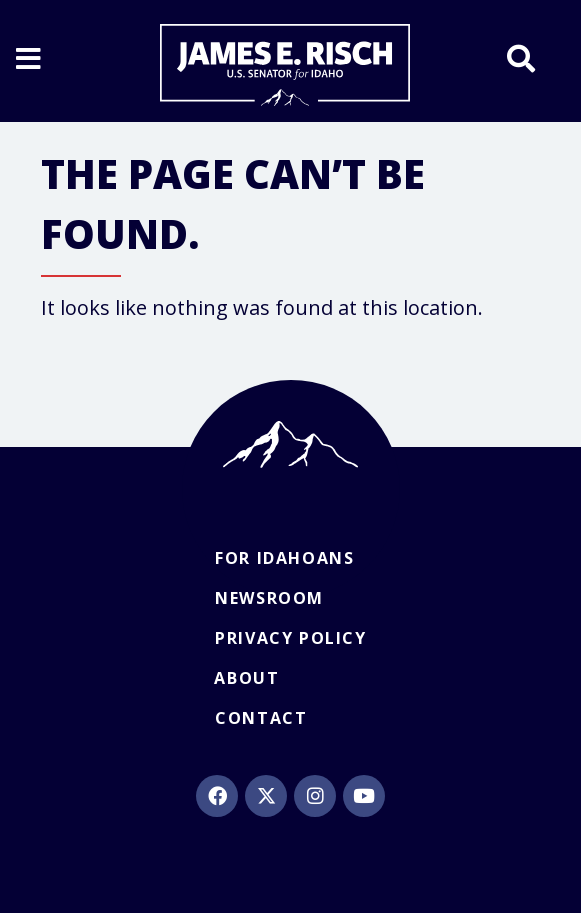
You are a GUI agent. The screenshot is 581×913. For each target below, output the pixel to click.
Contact (261, 718)
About (246, 678)
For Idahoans (284, 558)
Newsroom (269, 598)
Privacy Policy (290, 638)
